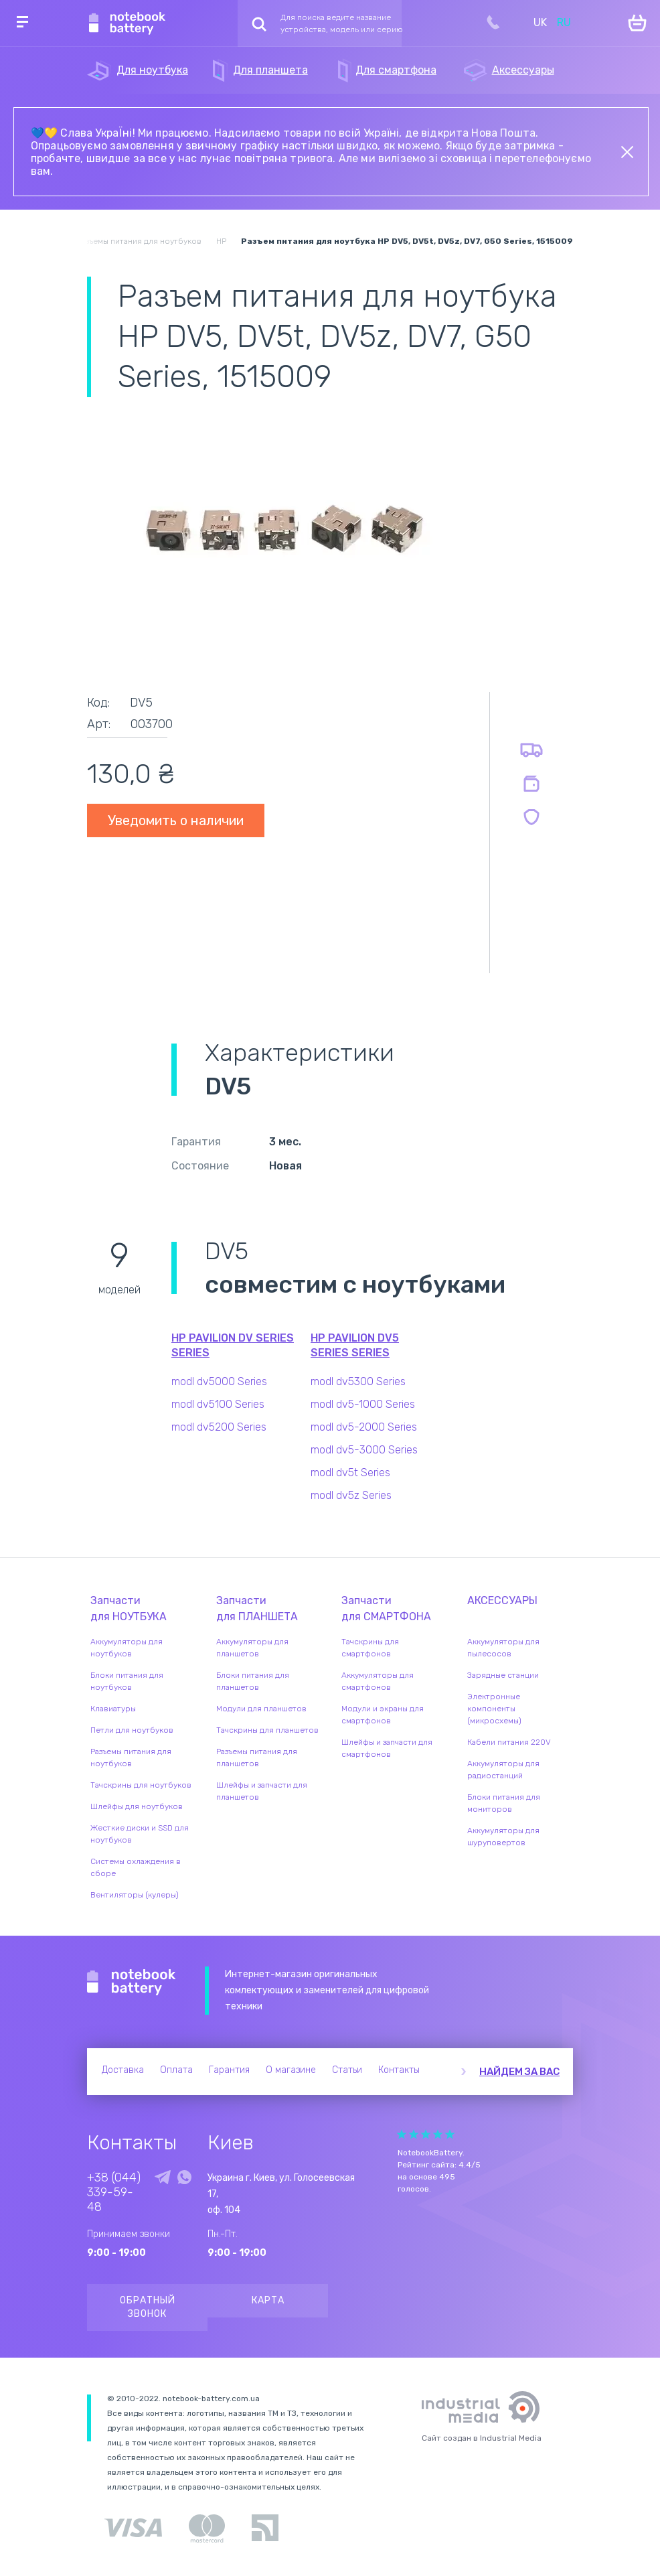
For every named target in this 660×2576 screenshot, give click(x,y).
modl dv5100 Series (217, 1404)
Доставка (123, 2070)
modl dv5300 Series (358, 1381)
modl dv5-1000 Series (363, 1404)
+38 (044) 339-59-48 (114, 2192)
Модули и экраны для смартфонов (382, 1714)
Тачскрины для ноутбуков (140, 1785)
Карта (268, 2300)
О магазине (291, 2070)
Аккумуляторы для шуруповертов (503, 1836)
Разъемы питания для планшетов (256, 1757)
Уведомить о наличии (176, 820)
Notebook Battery (131, 1982)
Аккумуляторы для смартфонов (377, 1681)
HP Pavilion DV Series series (232, 1345)
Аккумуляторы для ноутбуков (126, 1647)
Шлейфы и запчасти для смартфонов (386, 1748)
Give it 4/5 (438, 2134)
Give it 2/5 (414, 2134)
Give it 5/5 (450, 2134)
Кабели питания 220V (509, 1742)
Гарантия (229, 2070)
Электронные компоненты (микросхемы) (494, 1708)
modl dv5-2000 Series (364, 1427)
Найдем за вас (519, 2072)
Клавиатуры (113, 1708)
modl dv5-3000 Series (364, 1449)
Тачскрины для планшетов (267, 1730)
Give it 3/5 (426, 2134)
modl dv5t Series (350, 1472)
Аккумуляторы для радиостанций (503, 1769)
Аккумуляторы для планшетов (252, 1647)
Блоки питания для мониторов (503, 1803)
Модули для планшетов (261, 1708)
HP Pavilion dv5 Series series (355, 1345)
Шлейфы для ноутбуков (136, 1806)
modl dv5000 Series (219, 1381)
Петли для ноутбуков (131, 1730)
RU (564, 22)
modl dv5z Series (351, 1495)
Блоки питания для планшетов (252, 1681)
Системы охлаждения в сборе (135, 1867)
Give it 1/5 (402, 2134)
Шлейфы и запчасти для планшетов (261, 1791)
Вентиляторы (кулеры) (134, 1895)
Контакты (399, 2070)
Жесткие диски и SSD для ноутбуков (139, 1834)
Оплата (176, 2070)
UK (540, 22)
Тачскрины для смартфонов (370, 1647)
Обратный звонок (147, 2307)
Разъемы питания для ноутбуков (130, 1757)
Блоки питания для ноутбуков (126, 1681)
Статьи (347, 2070)
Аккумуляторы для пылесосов (503, 1647)
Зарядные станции (503, 1675)
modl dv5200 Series (218, 1427)
